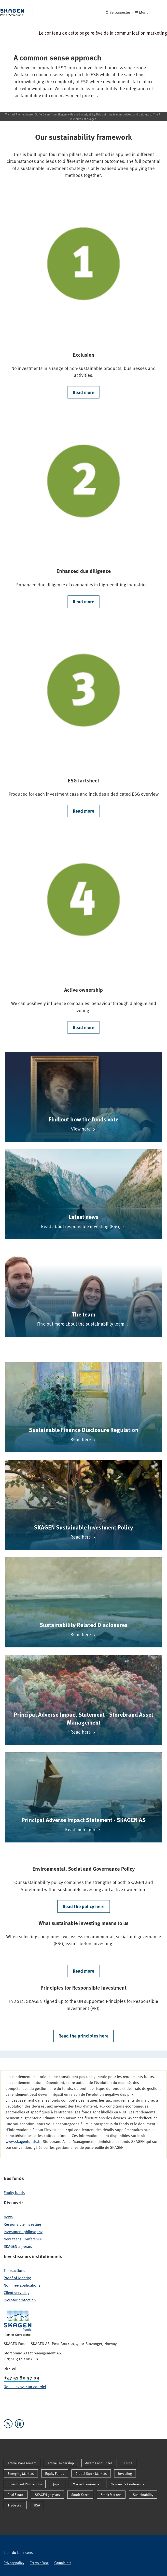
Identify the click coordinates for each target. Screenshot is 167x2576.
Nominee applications (22, 2285)
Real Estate (16, 2494)
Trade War (15, 2505)
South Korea (80, 2494)
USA (37, 2505)
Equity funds (14, 2192)
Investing (125, 2473)
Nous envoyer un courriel (25, 2387)
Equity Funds (54, 2473)
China (128, 2462)
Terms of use (39, 2562)
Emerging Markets (21, 2473)
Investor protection (20, 2300)
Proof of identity (17, 2278)
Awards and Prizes (98, 2462)
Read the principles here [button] (83, 2035)
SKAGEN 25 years (18, 2246)
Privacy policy (14, 2562)
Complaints (62, 2562)
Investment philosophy (23, 2232)
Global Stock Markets (91, 2473)
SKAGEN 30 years (47, 2494)
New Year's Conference (23, 2239)
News (8, 2217)
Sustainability (143, 2494)
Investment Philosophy (25, 2484)
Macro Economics (86, 2484)
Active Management (22, 2462)
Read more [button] (83, 392)
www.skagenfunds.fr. (24, 2141)
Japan (57, 2484)
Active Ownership (61, 2462)
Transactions (14, 2270)
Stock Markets (111, 2494)
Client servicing (16, 2292)
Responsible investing (22, 2224)
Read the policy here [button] (84, 1906)
